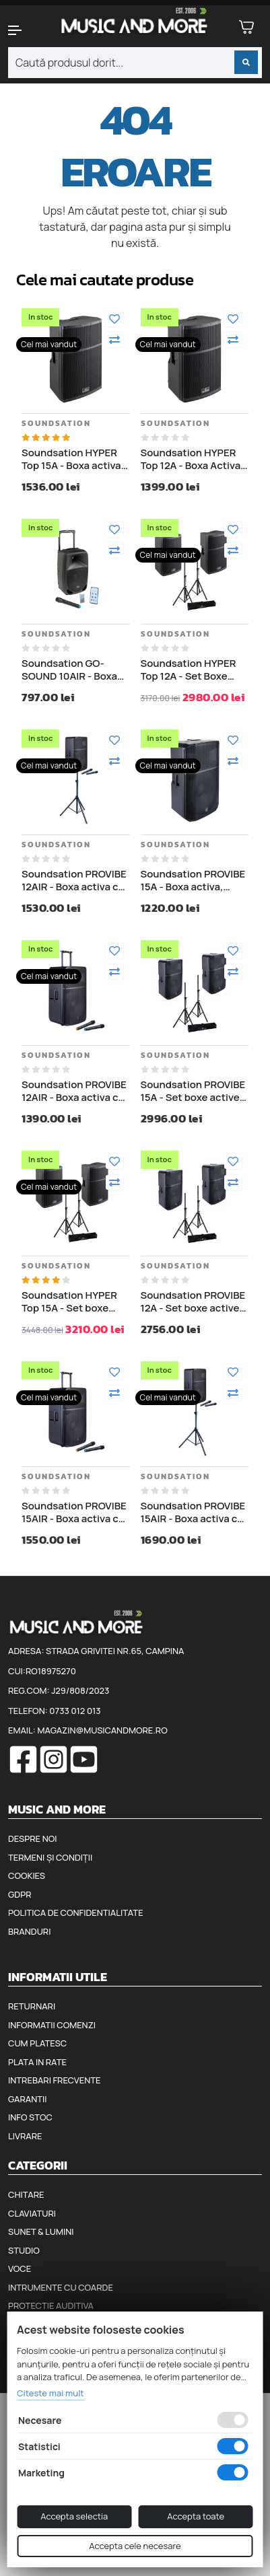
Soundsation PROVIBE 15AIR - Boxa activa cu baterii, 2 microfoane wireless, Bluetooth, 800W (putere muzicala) (74, 1512)
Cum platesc (37, 2043)
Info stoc (30, 2117)
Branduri (29, 1931)
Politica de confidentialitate (75, 1912)
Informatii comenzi (52, 2025)
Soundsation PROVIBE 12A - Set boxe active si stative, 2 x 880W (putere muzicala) (193, 1302)
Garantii (27, 2099)
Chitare (26, 2194)
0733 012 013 (74, 1711)
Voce (19, 2268)
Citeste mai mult (50, 2393)
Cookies (26, 1875)
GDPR (19, 1894)
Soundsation (56, 423)
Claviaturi (32, 2213)
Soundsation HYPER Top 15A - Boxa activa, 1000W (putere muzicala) (73, 459)
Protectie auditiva (51, 2305)
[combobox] (135, 62)
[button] (22, 30)
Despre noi (32, 1838)
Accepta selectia (74, 2516)
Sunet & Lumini (41, 2231)
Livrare (25, 2136)
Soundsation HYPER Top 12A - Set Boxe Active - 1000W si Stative (188, 670)
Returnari (31, 2006)
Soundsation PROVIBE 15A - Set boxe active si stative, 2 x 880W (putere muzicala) (193, 1091)
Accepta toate (195, 2516)
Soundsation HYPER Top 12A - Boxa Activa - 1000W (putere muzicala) (194, 459)
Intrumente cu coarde (60, 2287)
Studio (24, 2250)
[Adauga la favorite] (114, 319)
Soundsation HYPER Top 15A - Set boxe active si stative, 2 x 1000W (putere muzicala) (69, 1302)
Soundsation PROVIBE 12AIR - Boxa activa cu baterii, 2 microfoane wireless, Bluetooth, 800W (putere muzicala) (74, 1091)
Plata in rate (37, 2062)
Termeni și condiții (50, 1857)
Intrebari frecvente (54, 2080)
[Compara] (114, 340)
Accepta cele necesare (134, 2546)
